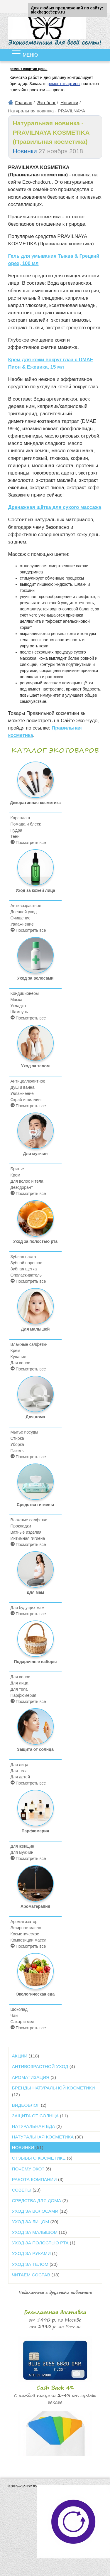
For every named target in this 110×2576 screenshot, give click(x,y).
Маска (17, 999)
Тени (15, 836)
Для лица (19, 1683)
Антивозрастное (26, 905)
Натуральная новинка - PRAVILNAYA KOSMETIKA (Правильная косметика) (51, 132)
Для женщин (22, 1846)
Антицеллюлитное (28, 1081)
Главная (24, 102)
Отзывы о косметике (42, 2157)
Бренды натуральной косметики (53, 2091)
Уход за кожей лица (35, 871)
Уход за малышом (39, 2232)
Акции (25, 2055)
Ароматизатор (24, 1921)
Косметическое (25, 1934)
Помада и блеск (26, 824)
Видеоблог (29, 2105)
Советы (26, 2189)
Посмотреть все (28, 842)
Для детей (20, 1777)
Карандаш (20, 818)
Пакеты (18, 1450)
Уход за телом (35, 1046)
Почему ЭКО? (31, 2168)
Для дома (35, 1397)
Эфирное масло (26, 1927)
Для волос (20, 1362)
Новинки (69, 102)
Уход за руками (35, 2253)
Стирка (17, 1438)
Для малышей (35, 1309)
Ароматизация (34, 2077)
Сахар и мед (22, 2021)
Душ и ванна (23, 1087)
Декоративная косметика (35, 783)
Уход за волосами (35, 958)
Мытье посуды (24, 1432)
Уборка (17, 1444)
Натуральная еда (37, 2126)
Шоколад (19, 2009)
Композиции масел (28, 1940)
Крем (15, 1175)
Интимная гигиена (28, 1538)
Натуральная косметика (47, 2136)
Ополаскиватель (26, 1275)
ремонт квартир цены (29, 69)
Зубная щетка (24, 1269)
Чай (14, 2015)
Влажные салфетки (29, 1344)
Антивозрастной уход (43, 2066)
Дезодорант (22, 1187)
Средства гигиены (35, 1485)
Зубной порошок (26, 1262)
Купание (18, 1356)
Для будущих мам (28, 1607)
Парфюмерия (23, 1695)
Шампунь (19, 1012)
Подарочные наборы (35, 1642)
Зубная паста (23, 1256)
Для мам (35, 1573)
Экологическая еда (35, 1974)
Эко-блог (46, 102)
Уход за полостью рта (35, 1222)
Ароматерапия (35, 1887)
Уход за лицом (35, 2221)
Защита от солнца (35, 1730)
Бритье (17, 1169)
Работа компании (38, 2179)
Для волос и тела (27, 1181)
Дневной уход (24, 911)
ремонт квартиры (64, 83)
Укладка (18, 1005)
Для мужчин (35, 1134)
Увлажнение (22, 924)
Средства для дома (40, 2200)
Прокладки (21, 1526)
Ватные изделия (26, 1532)
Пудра (16, 830)
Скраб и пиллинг (26, 1099)
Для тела (19, 1689)
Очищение (21, 918)
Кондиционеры (25, 993)
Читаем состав (36, 2274)
